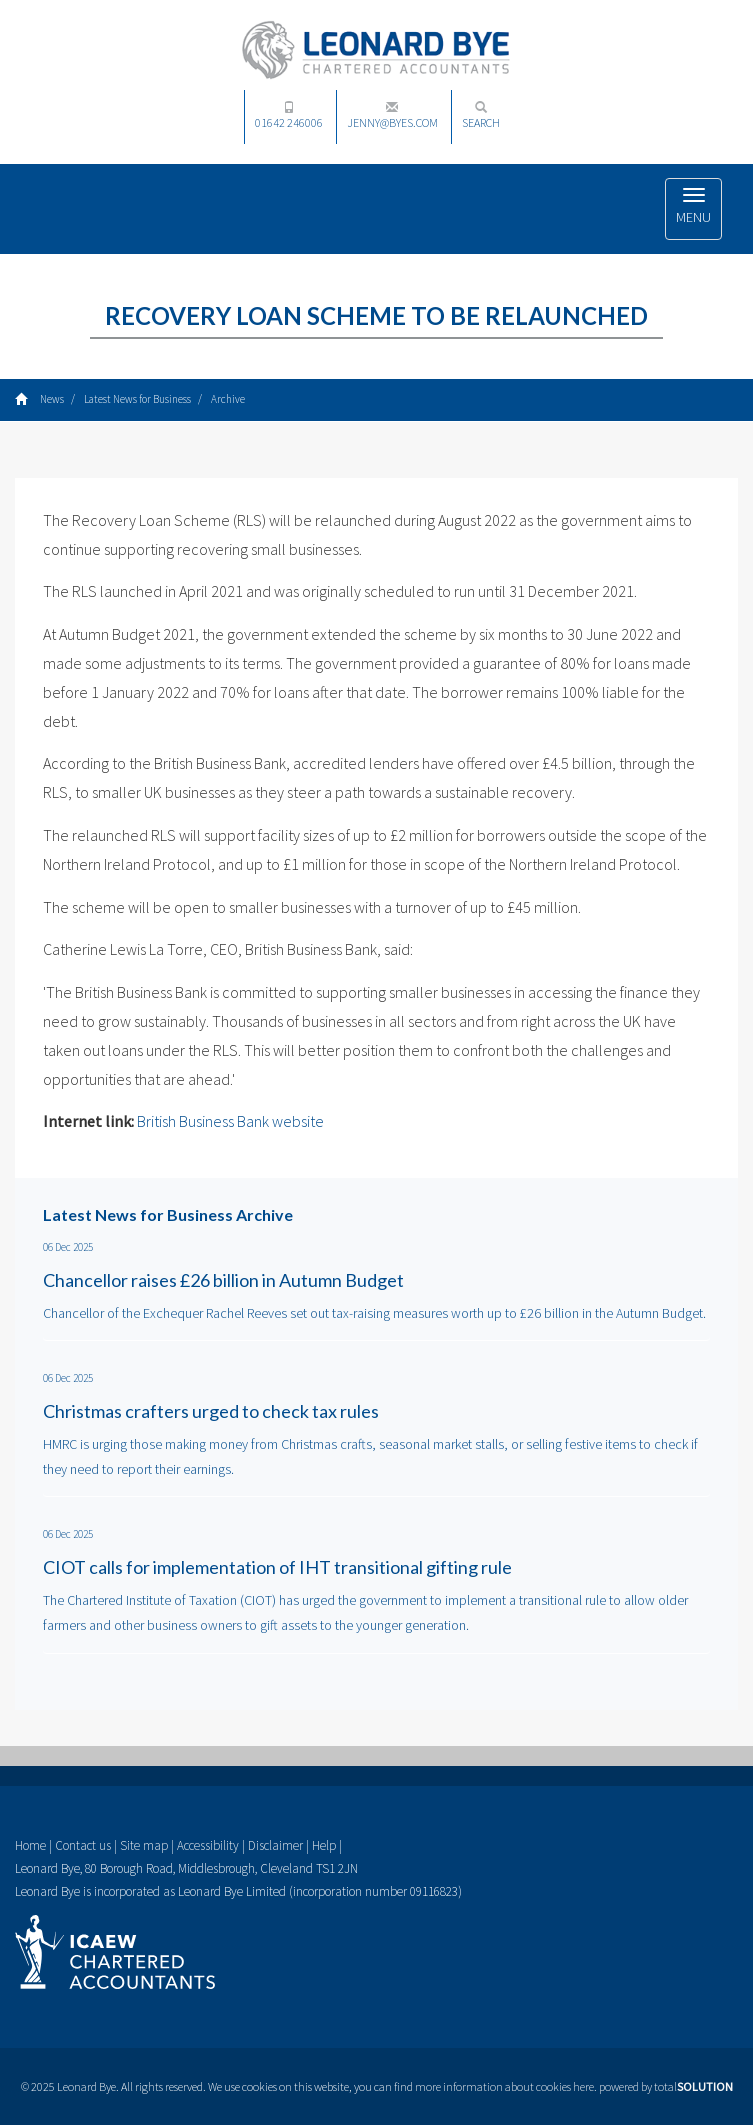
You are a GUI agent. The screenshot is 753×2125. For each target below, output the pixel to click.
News (52, 399)
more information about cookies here (504, 2086)
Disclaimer (275, 1845)
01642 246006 (289, 115)
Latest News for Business (137, 399)
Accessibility (208, 1845)
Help (324, 1845)
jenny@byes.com (392, 115)
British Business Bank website (230, 1121)
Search (481, 115)
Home (30, 1845)
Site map (144, 1845)
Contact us (83, 1845)
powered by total (666, 2086)
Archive (228, 399)
